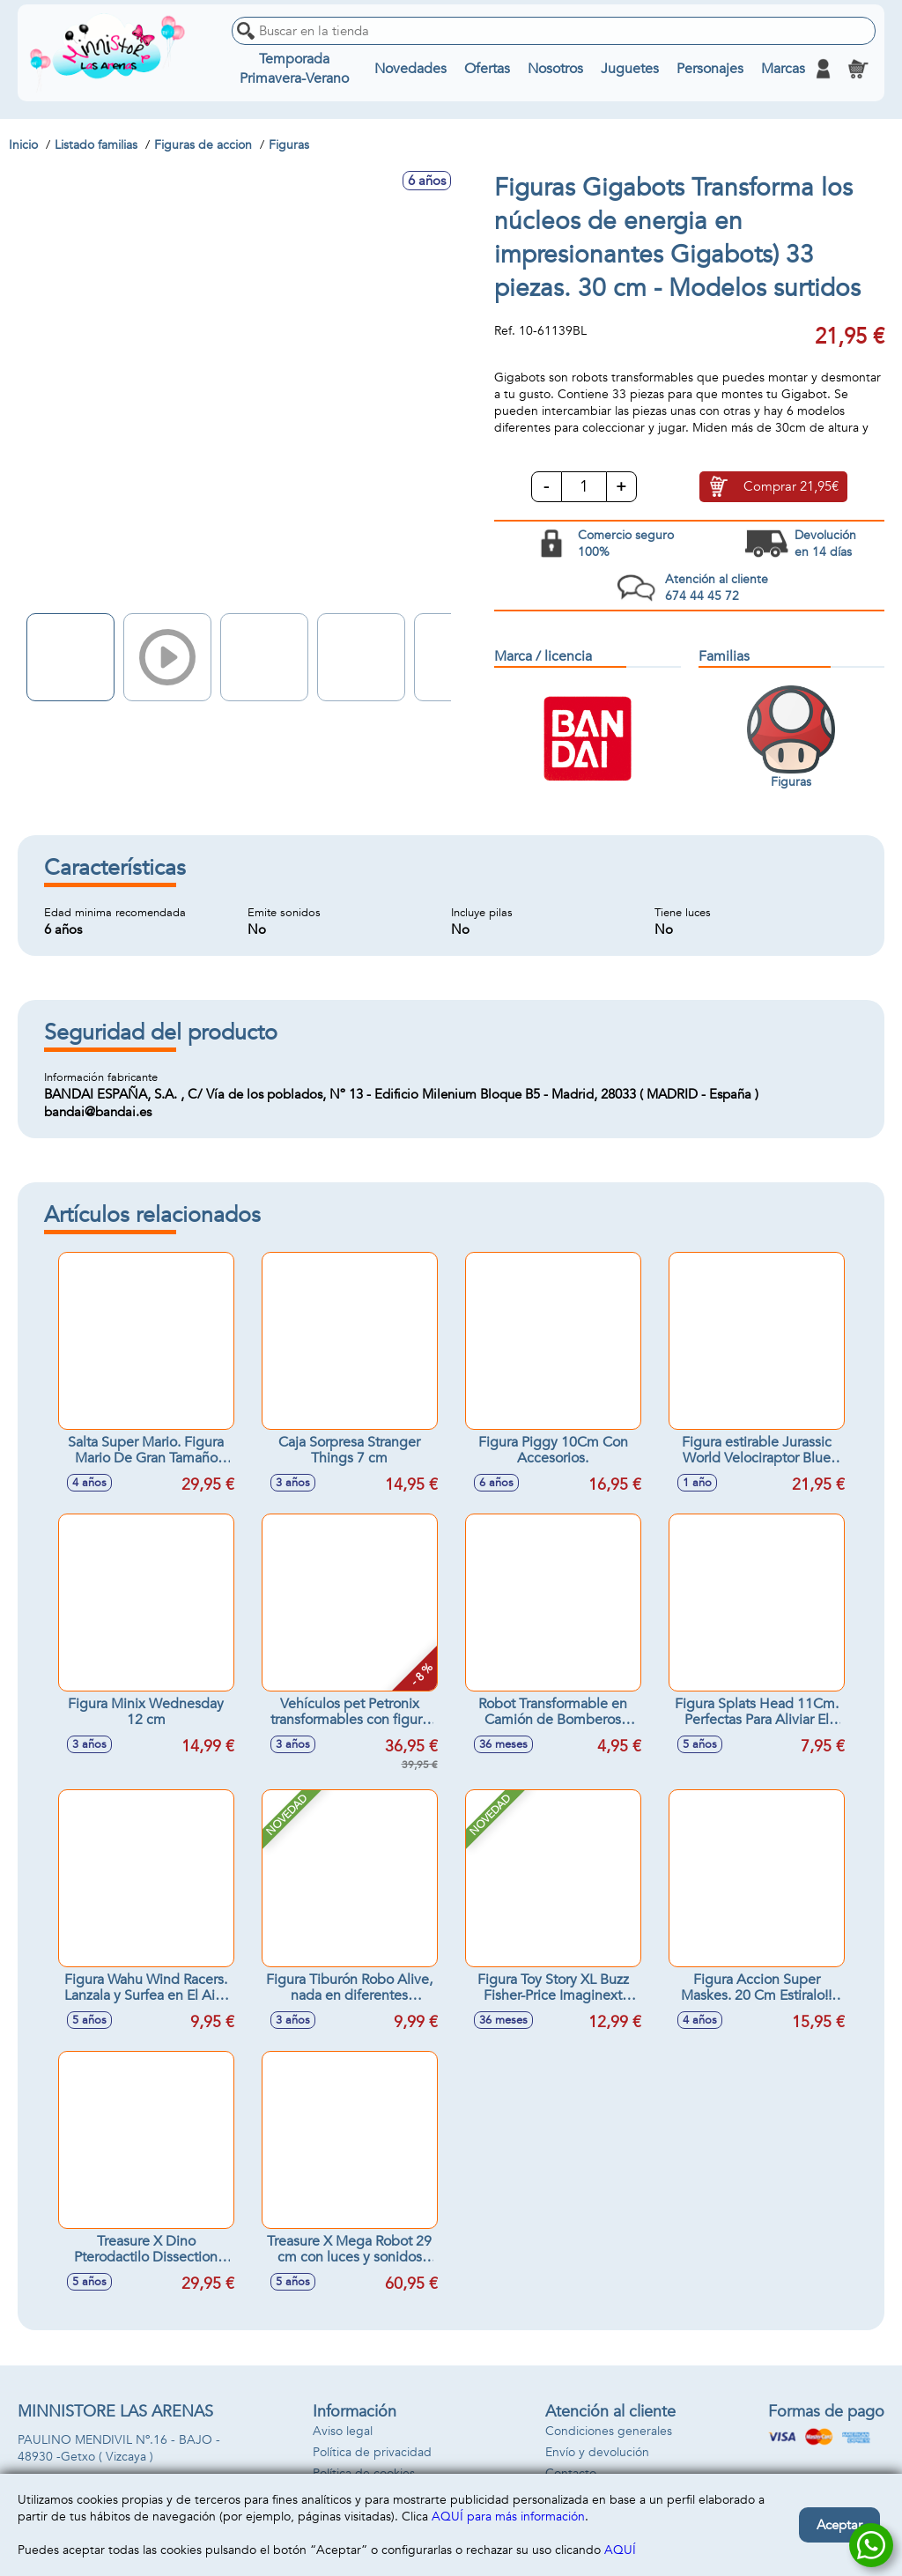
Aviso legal (343, 2431)
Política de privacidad (372, 2452)
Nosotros (555, 68)
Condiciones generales (608, 2431)
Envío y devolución (597, 2452)
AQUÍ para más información (508, 2516)
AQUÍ (620, 2550)
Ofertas (487, 68)
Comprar (791, 486)
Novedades (410, 68)
